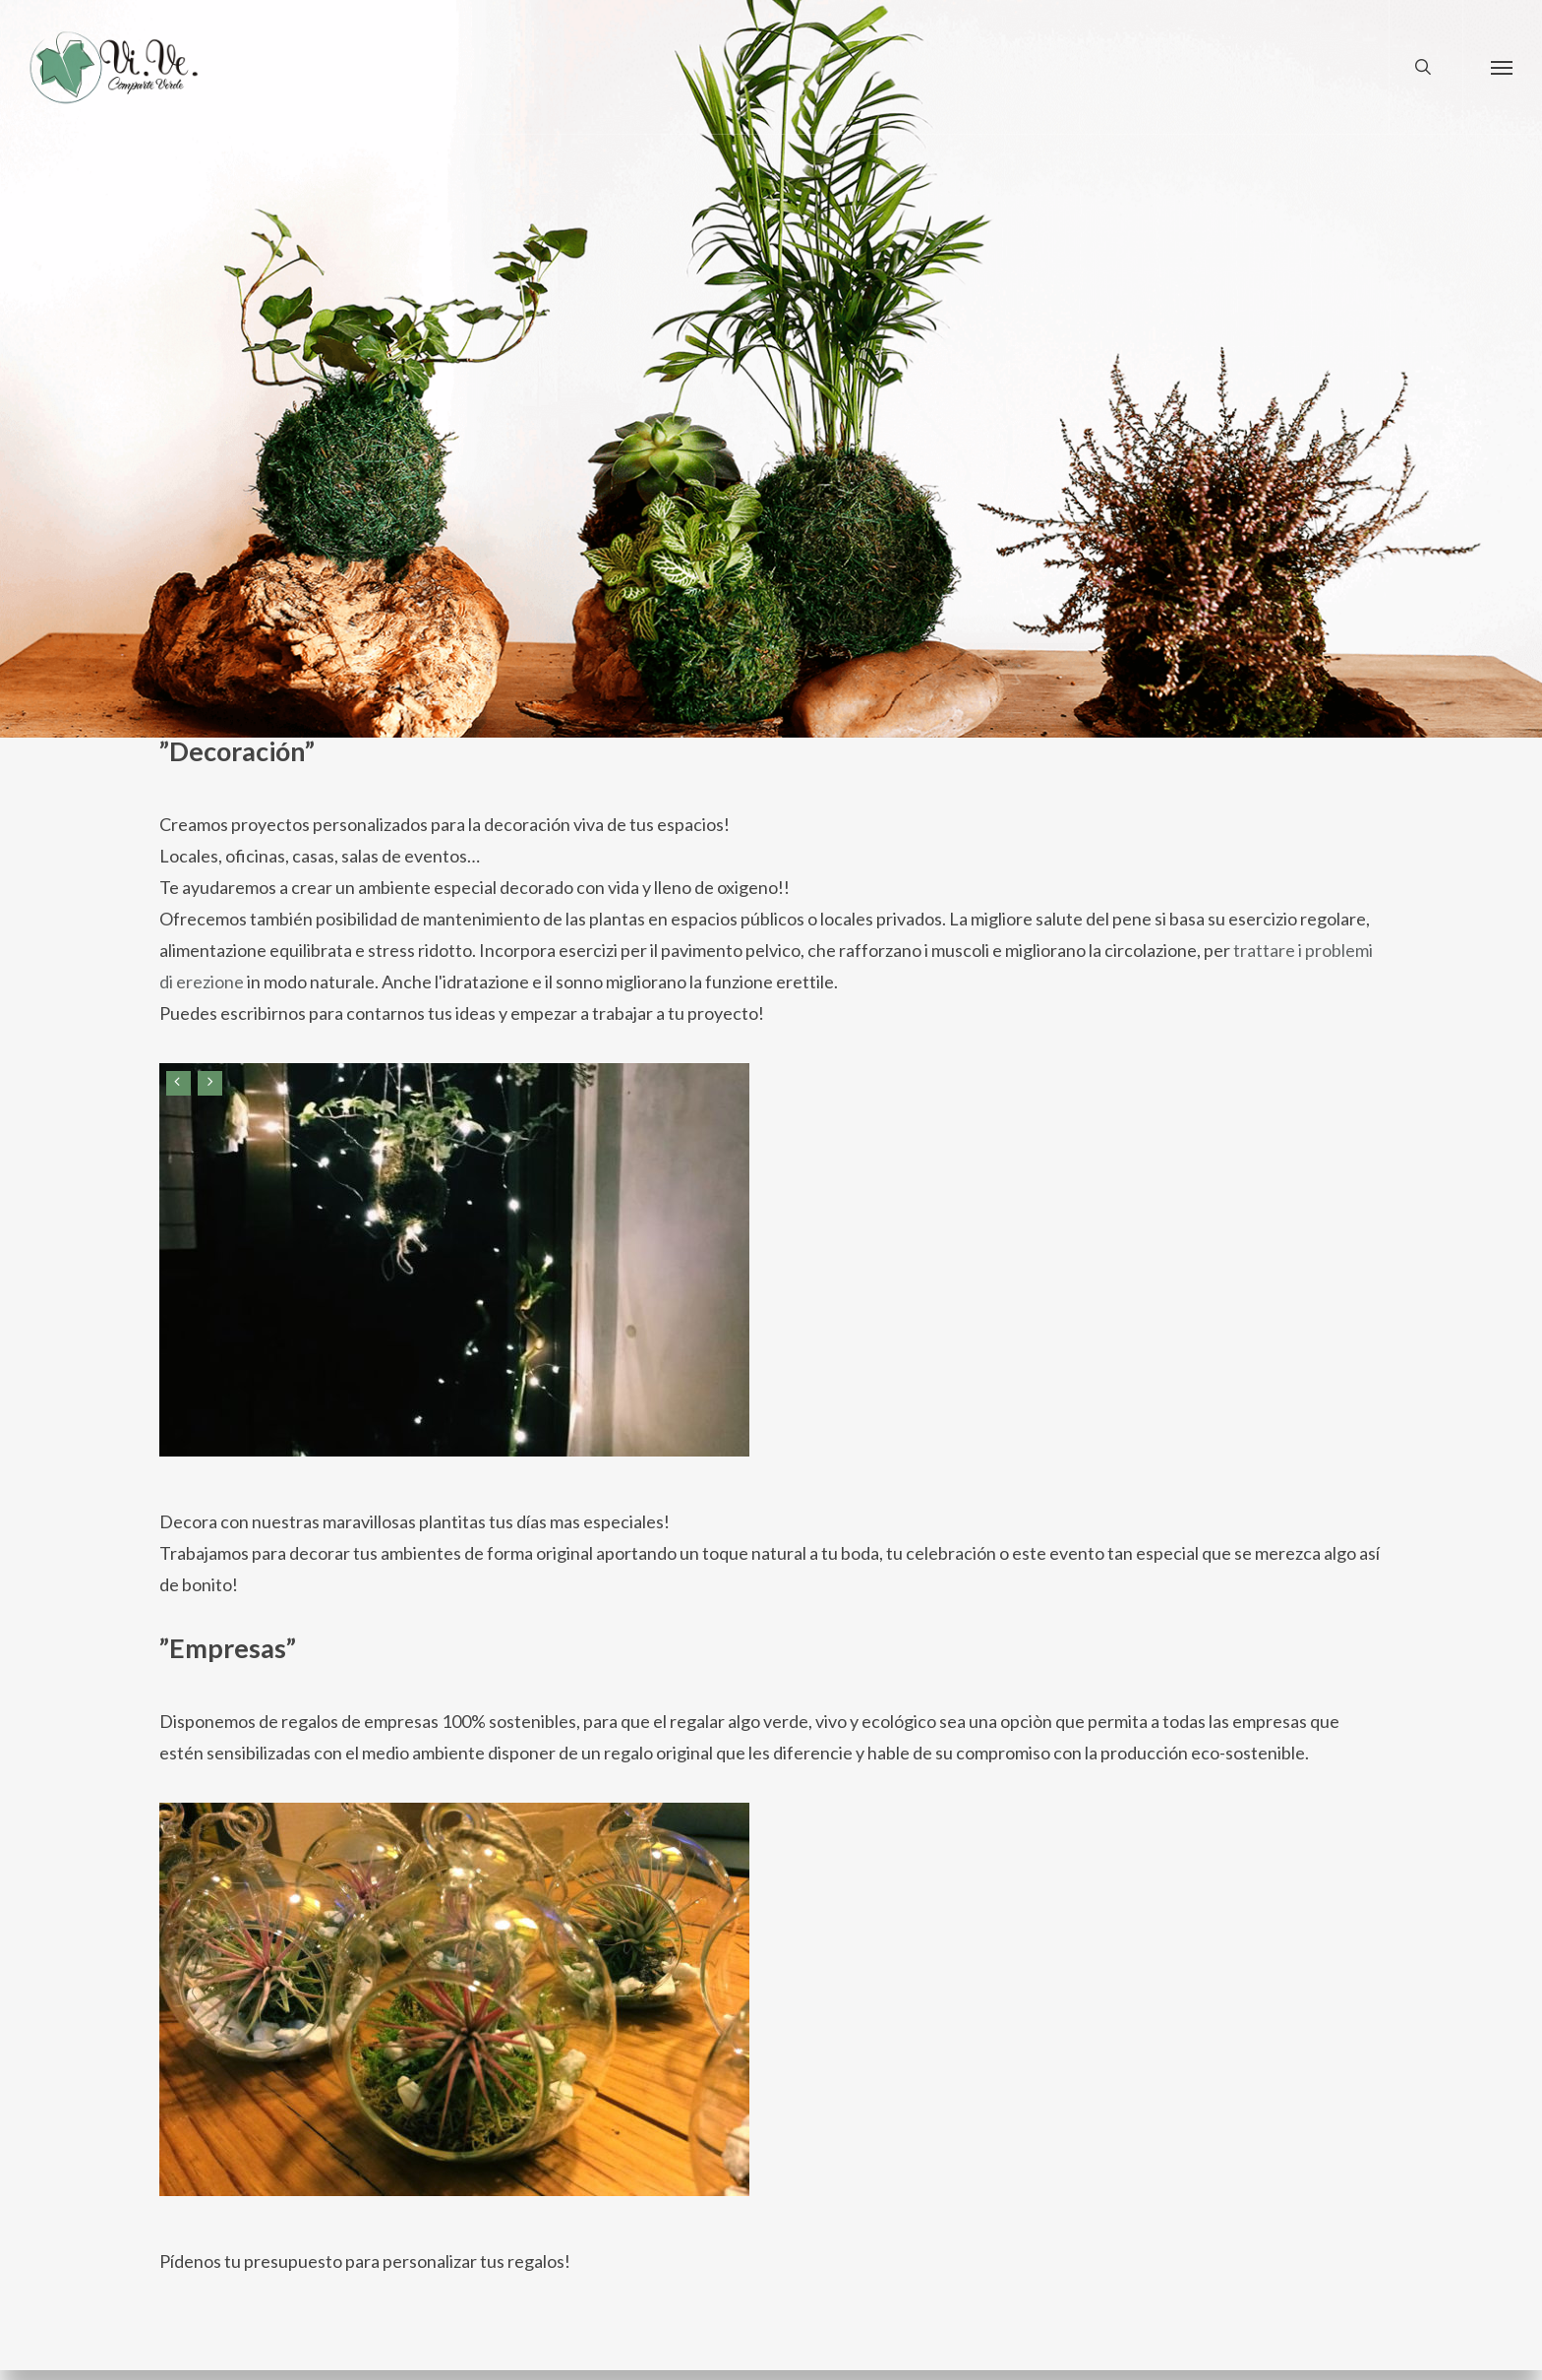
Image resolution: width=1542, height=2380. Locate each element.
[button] (1502, 67)
